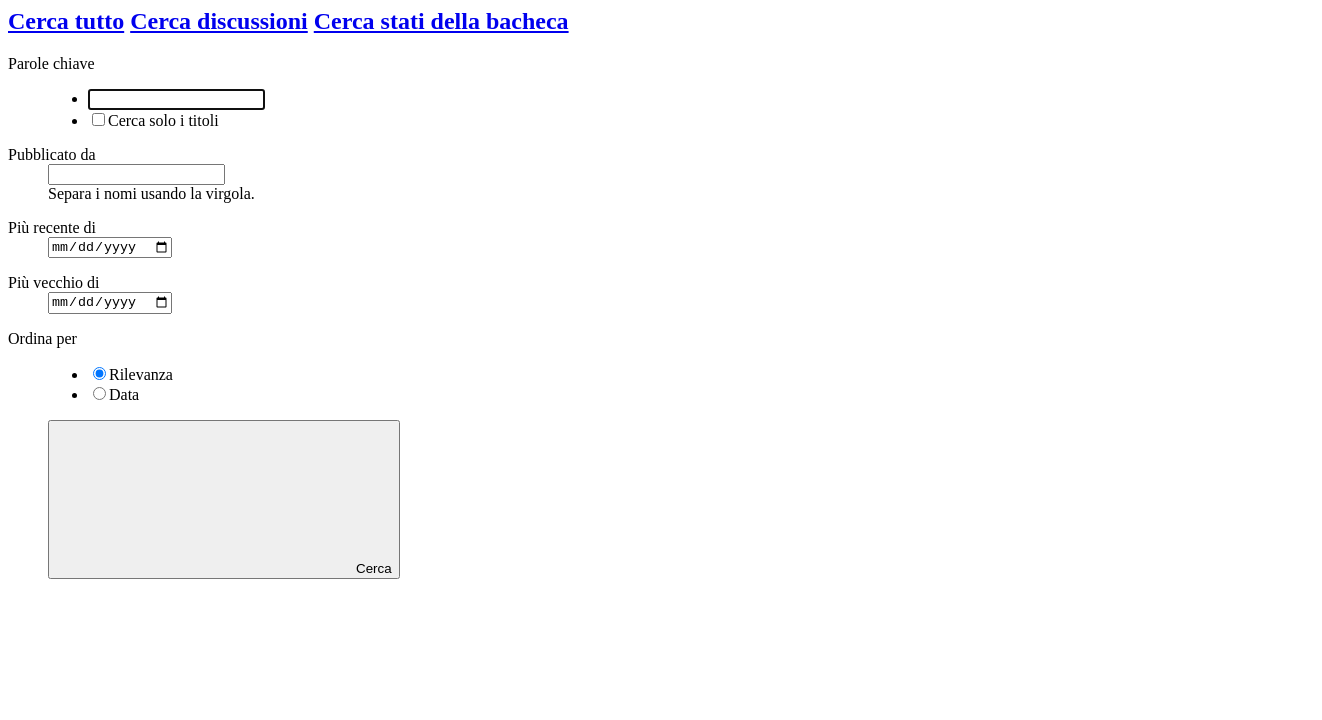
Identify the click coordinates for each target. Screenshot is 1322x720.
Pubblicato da (52, 154)
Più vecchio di (54, 285)
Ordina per (42, 343)
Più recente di (52, 227)
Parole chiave (51, 63)
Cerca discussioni (219, 21)
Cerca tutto (66, 21)
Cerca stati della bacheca (441, 21)
